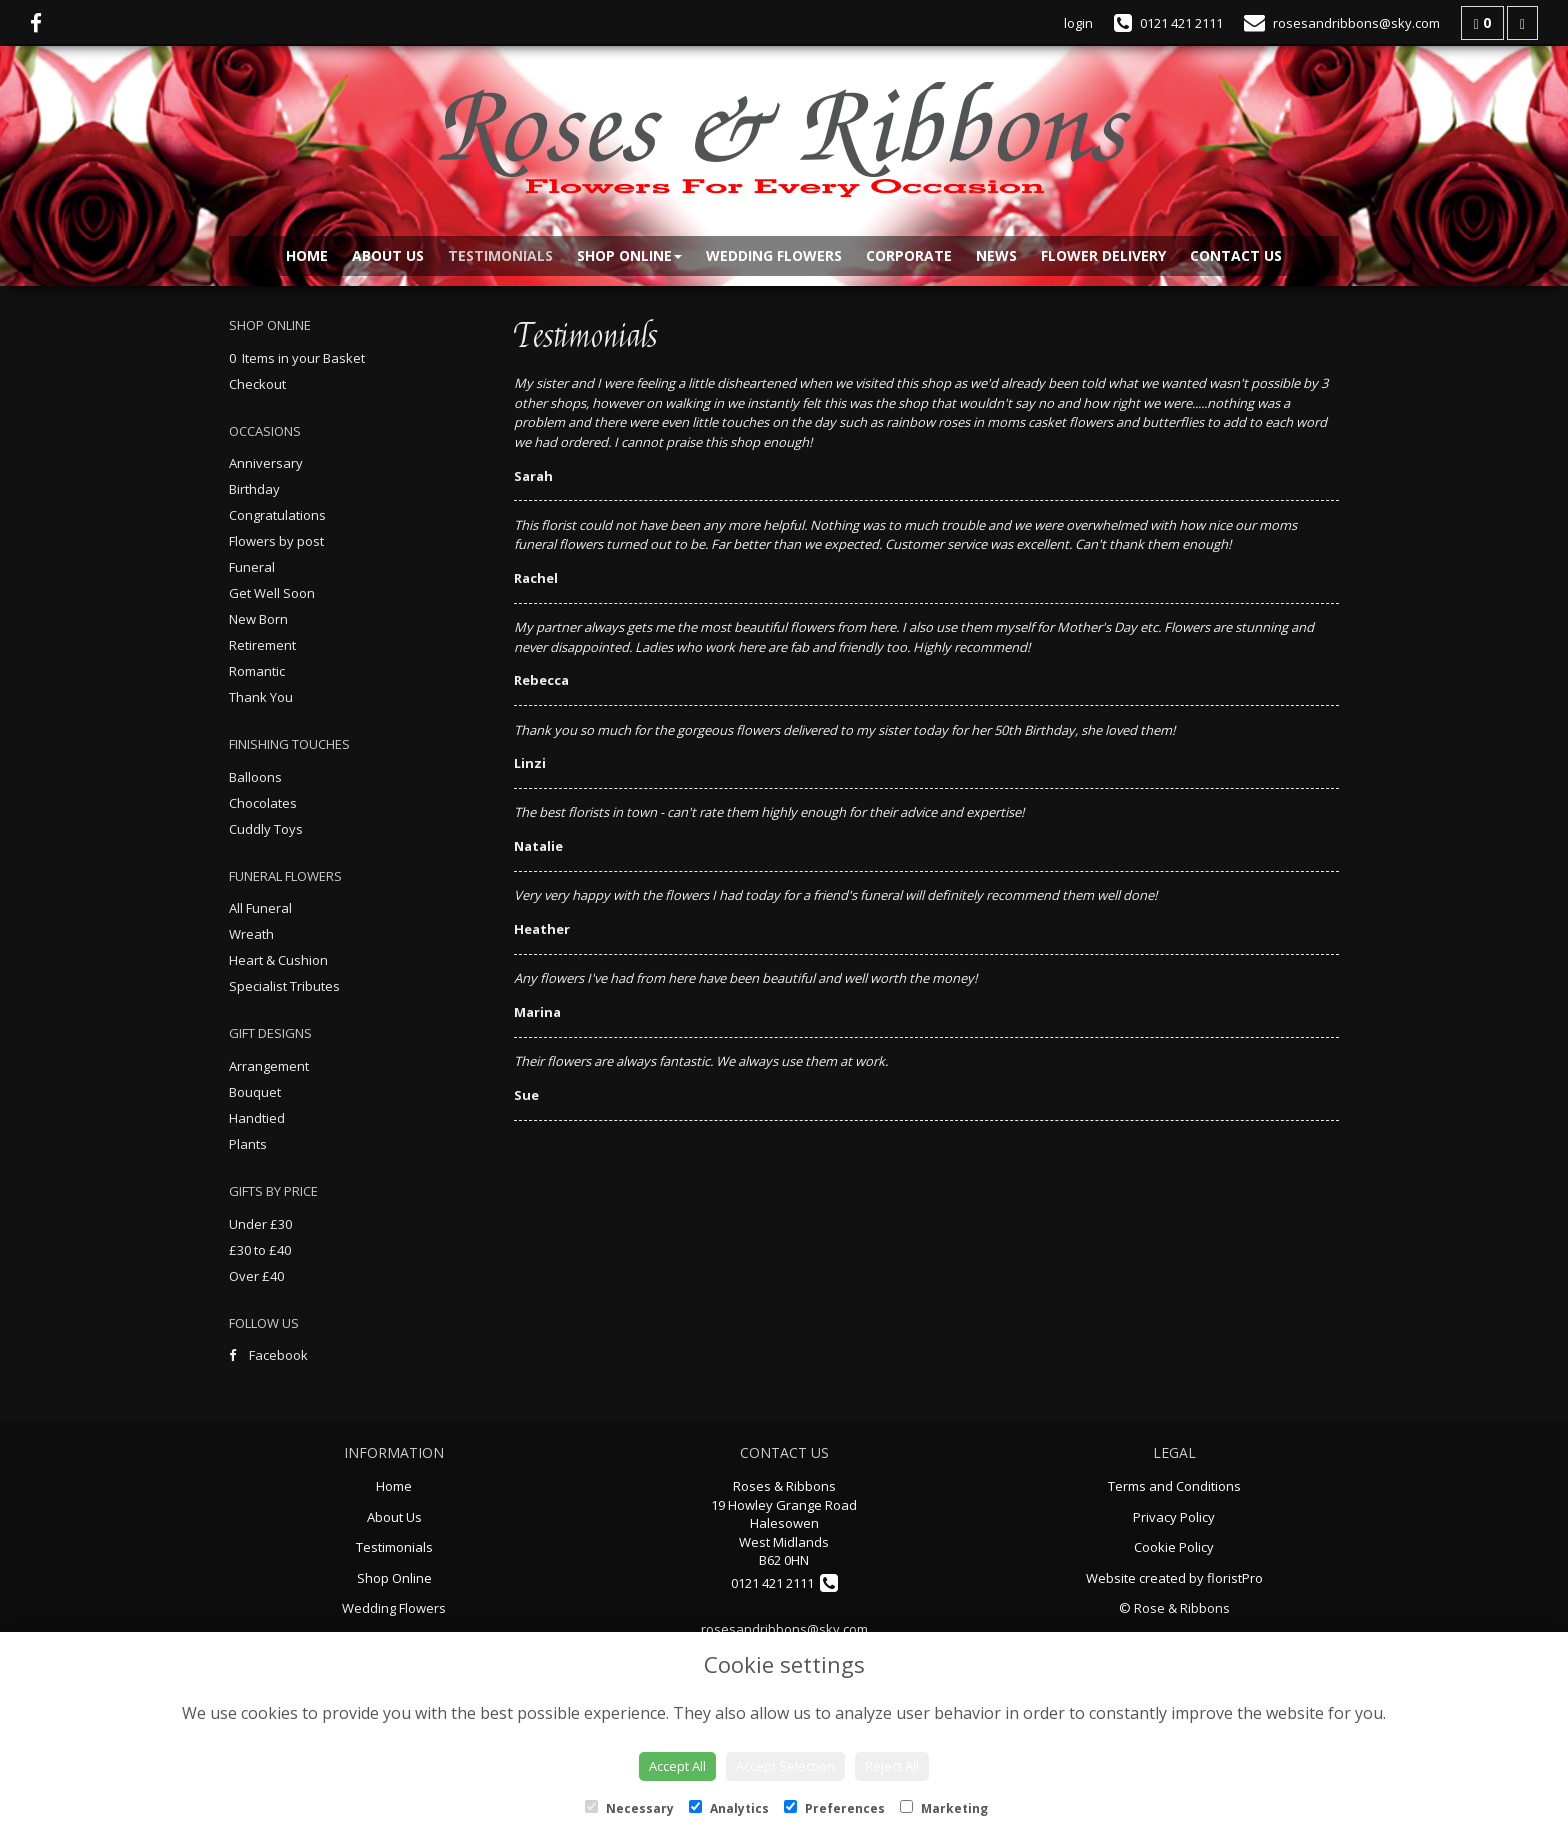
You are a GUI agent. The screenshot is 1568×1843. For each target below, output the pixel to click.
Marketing (944, 1808)
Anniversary (266, 463)
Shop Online (629, 255)
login (1078, 23)
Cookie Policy (1174, 1547)
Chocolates (263, 803)
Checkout (257, 384)
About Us (388, 255)
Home (307, 255)
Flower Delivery (1103, 255)
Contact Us (1236, 255)
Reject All (892, 1766)
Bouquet (255, 1092)
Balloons (255, 777)
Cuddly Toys (266, 829)
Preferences (834, 1808)
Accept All (677, 1766)
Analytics (729, 1808)
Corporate (909, 255)
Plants (248, 1144)
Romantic (257, 671)
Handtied (257, 1118)
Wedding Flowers (774, 255)
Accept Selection (785, 1766)
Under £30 (260, 1224)
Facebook (268, 1355)
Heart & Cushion (278, 960)
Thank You (261, 697)
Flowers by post (276, 541)
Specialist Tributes (284, 986)
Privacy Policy (1174, 1517)
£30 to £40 (260, 1250)
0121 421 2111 (784, 1583)
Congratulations (277, 515)
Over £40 (256, 1276)
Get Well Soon (272, 593)
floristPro (1235, 1578)
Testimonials (500, 255)
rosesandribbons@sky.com (784, 1629)
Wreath (251, 934)
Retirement (262, 645)
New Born (258, 619)
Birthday (254, 489)
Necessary (629, 1808)
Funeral (252, 567)
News (996, 255)
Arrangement (269, 1066)
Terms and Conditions (1174, 1486)
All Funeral (260, 908)
